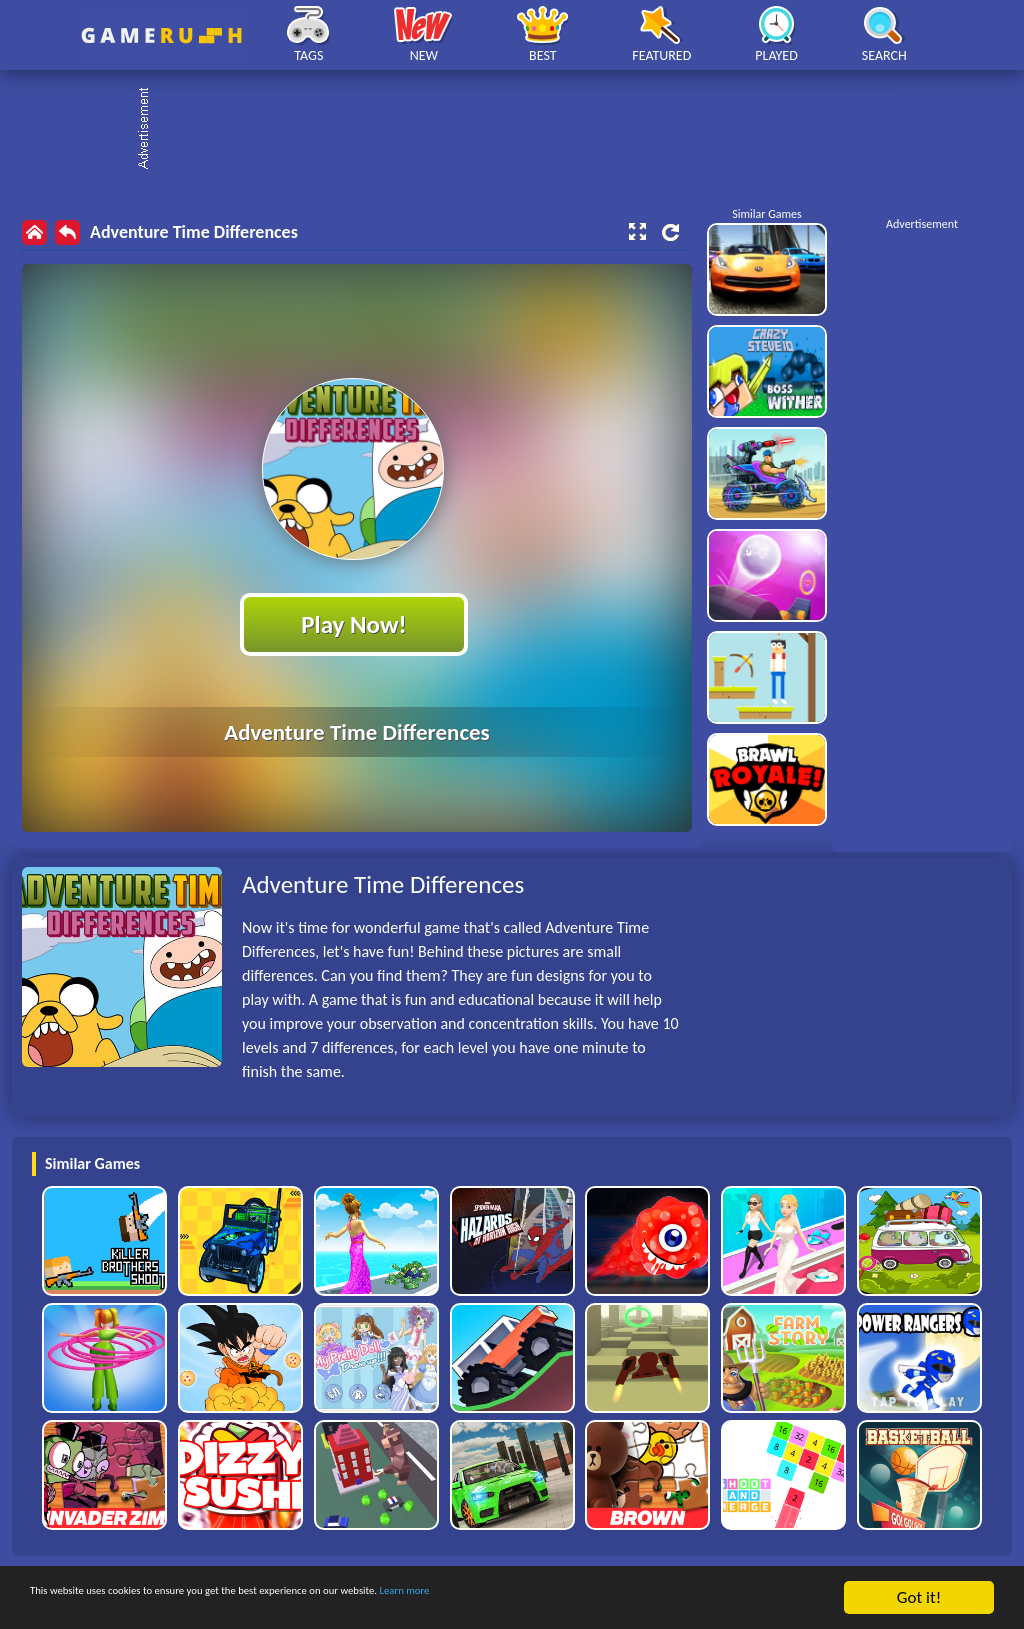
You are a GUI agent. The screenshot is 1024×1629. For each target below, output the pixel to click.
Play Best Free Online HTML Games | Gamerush (161, 35)
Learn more (624, 1598)
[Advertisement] (522, 130)
